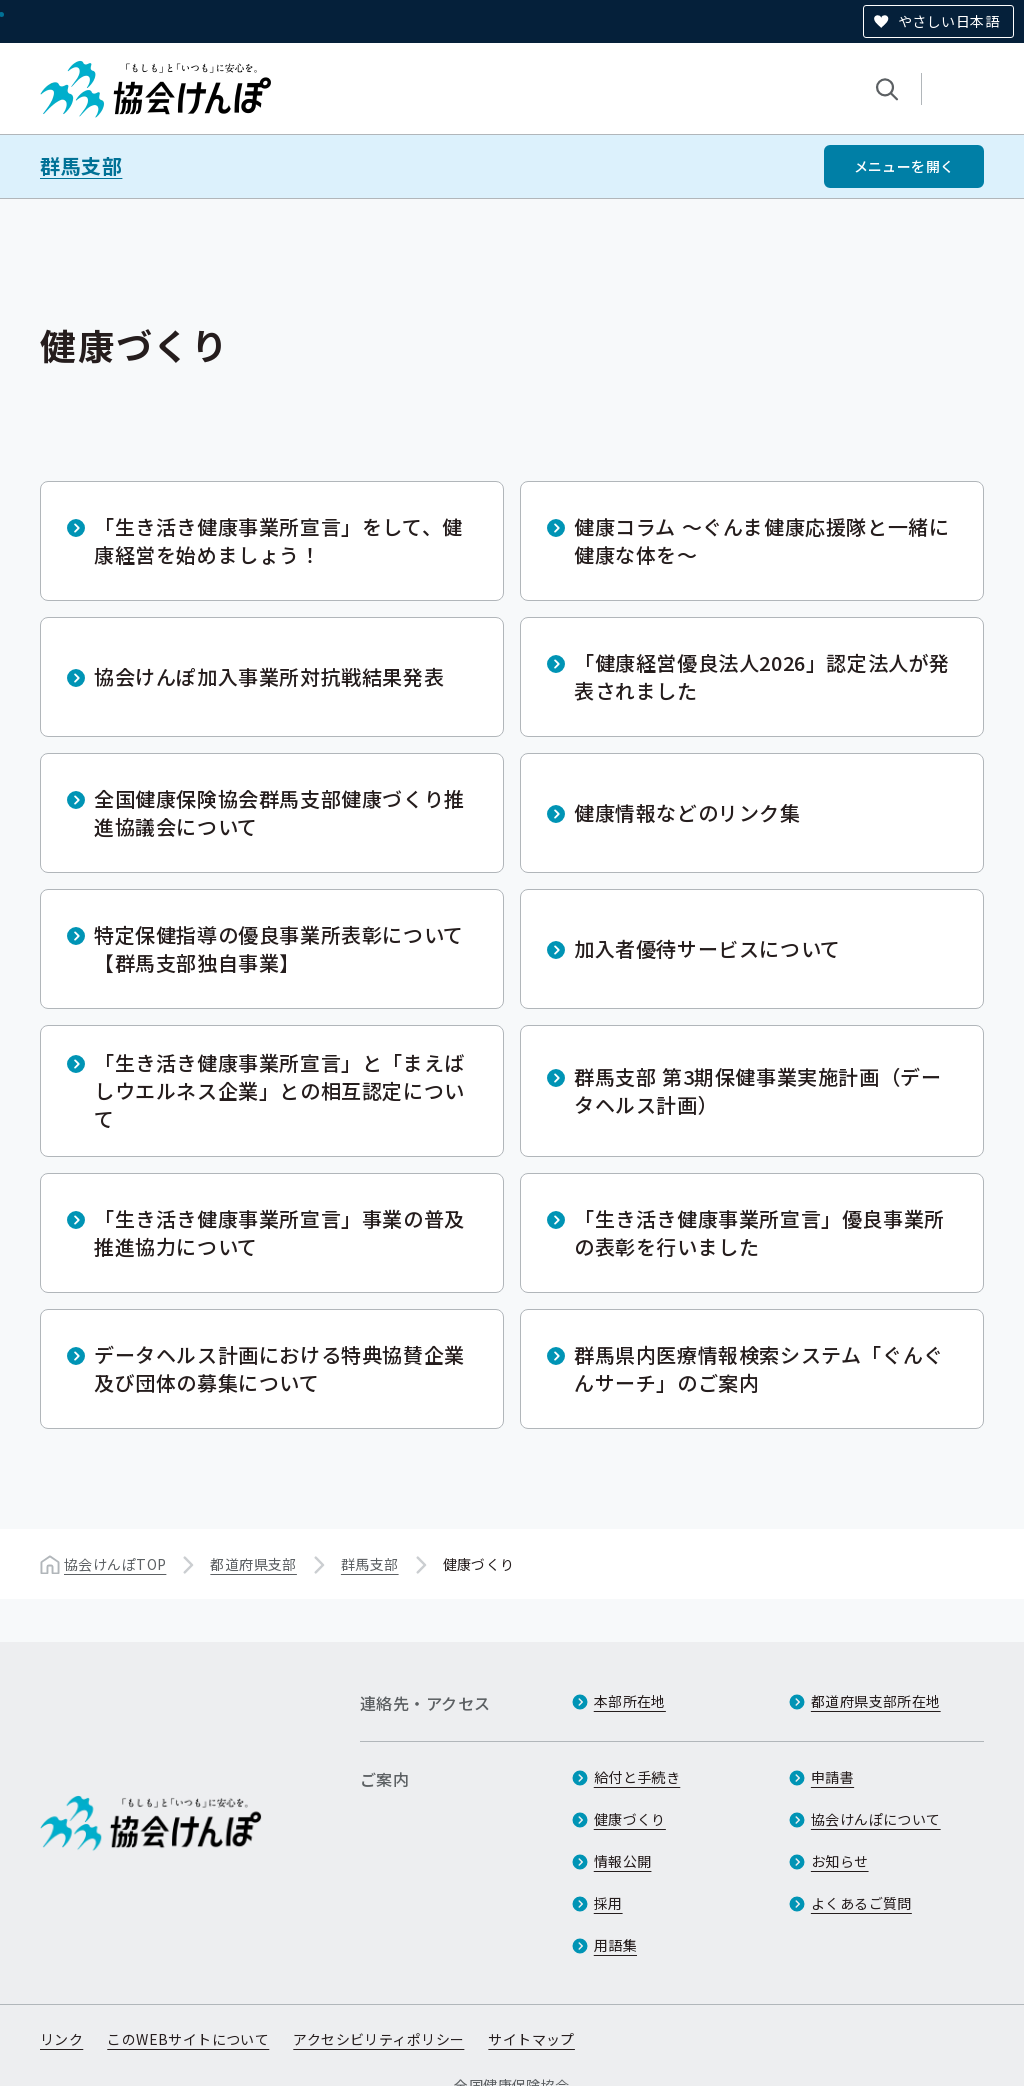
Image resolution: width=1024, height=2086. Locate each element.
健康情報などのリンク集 (687, 812)
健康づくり (630, 1819)
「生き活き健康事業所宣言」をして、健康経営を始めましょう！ (278, 540)
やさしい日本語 (948, 21)
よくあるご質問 (861, 1903)
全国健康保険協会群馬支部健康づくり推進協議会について (279, 812)
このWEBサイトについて (188, 2039)
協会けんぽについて (876, 1819)
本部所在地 (630, 1701)
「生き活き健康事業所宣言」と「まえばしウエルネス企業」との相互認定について (279, 1090)
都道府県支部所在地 (876, 1701)
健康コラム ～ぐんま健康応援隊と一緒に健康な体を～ (761, 540)
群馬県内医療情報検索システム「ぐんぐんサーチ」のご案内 (759, 1368)
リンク (61, 2039)
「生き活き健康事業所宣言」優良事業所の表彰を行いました (759, 1232)
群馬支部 (81, 166)
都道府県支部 (253, 1564)
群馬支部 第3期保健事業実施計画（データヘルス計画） (757, 1090)
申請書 (832, 1777)
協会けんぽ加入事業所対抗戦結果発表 (269, 676)
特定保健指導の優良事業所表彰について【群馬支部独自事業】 (279, 948)
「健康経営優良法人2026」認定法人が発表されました (762, 676)
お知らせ (840, 1861)
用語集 (615, 1945)
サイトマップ (531, 2039)
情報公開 (623, 1861)
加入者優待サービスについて (707, 948)
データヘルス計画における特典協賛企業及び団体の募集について (279, 1368)
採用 (608, 1903)
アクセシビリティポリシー (378, 2039)
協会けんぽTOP (115, 1564)
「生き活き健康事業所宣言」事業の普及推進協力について (279, 1232)
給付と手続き (637, 1777)
